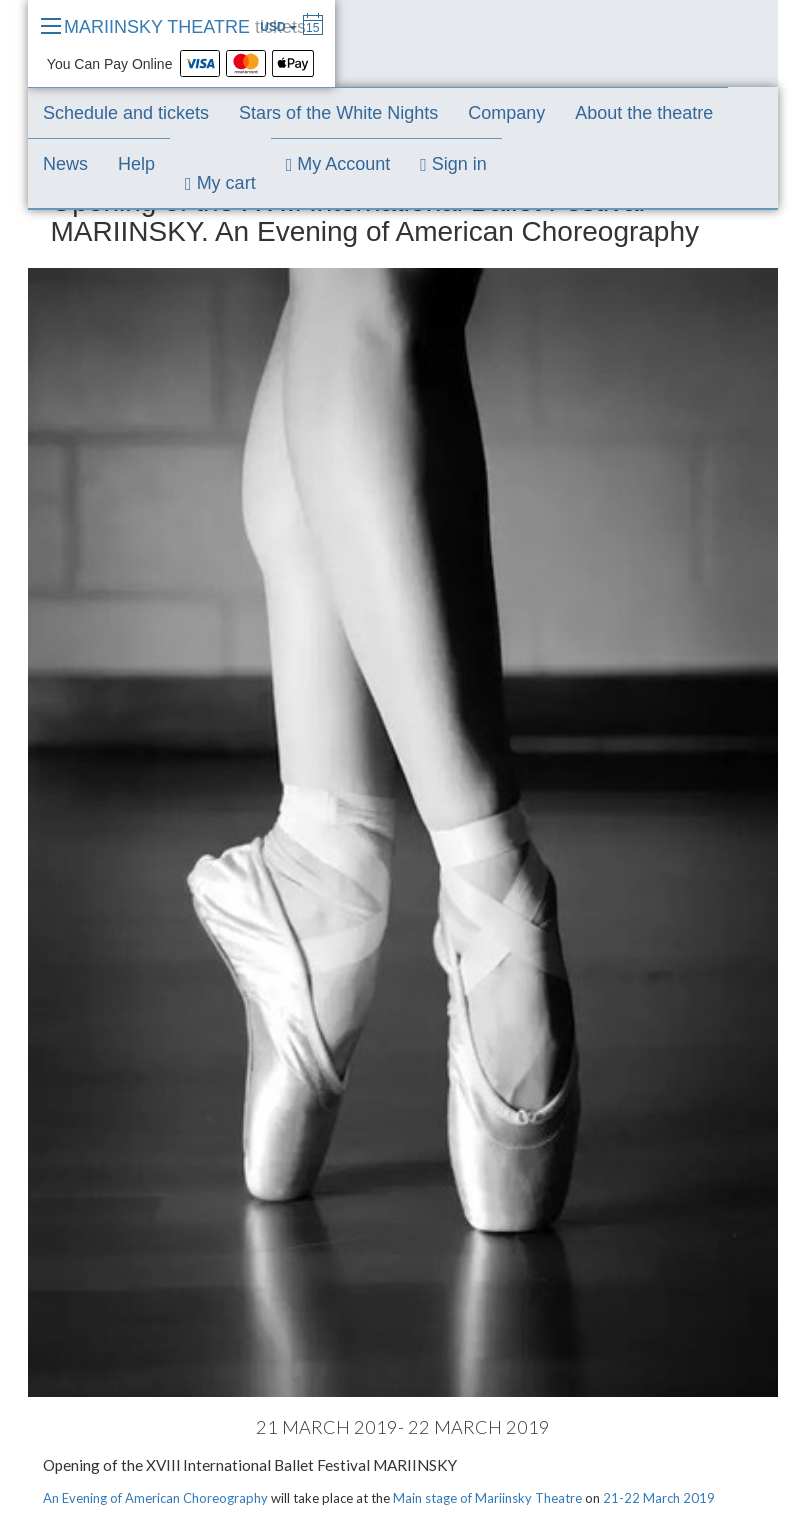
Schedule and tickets (126, 113)
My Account (338, 164)
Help (136, 164)
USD (278, 27)
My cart (220, 183)
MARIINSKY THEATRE (185, 27)
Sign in (453, 164)
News (65, 164)
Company (506, 113)
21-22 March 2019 (659, 1498)
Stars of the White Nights (338, 113)
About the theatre (644, 113)
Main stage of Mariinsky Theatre (487, 1498)
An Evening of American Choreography (155, 1498)
